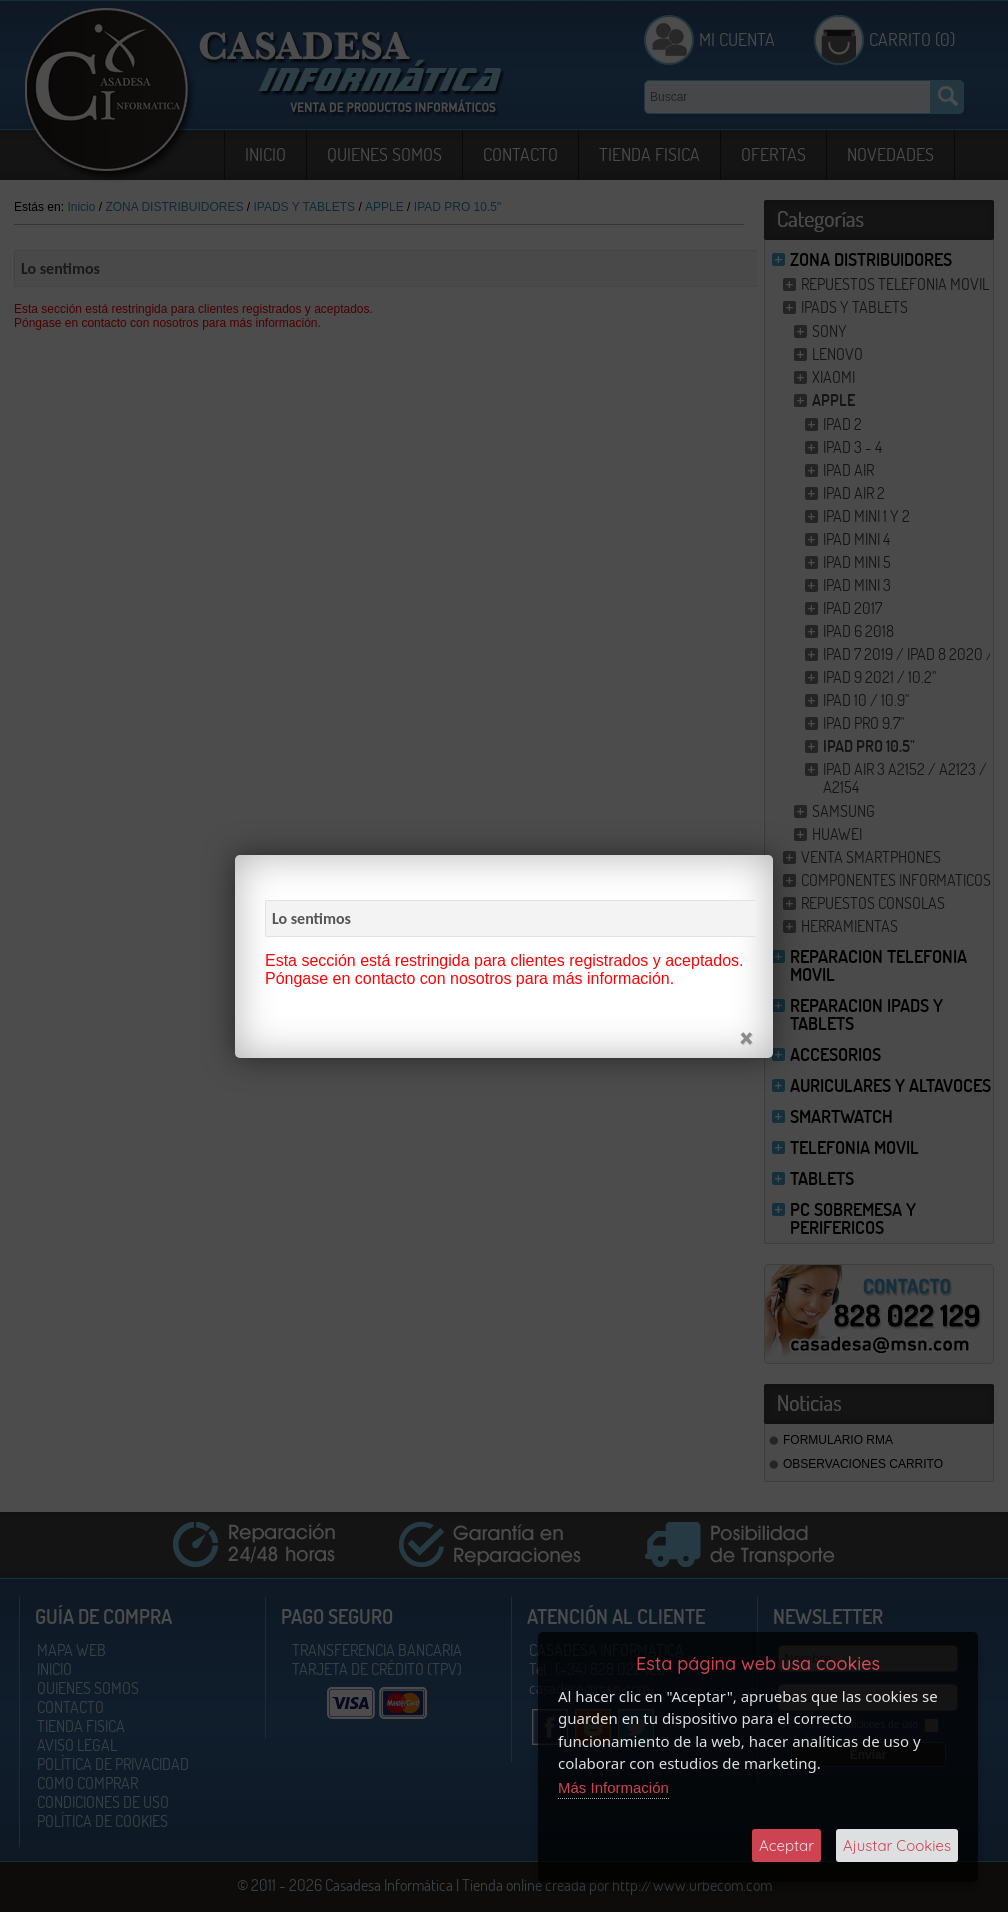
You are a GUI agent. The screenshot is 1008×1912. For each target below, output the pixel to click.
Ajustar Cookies (897, 1845)
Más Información (613, 1787)
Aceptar (786, 1845)
